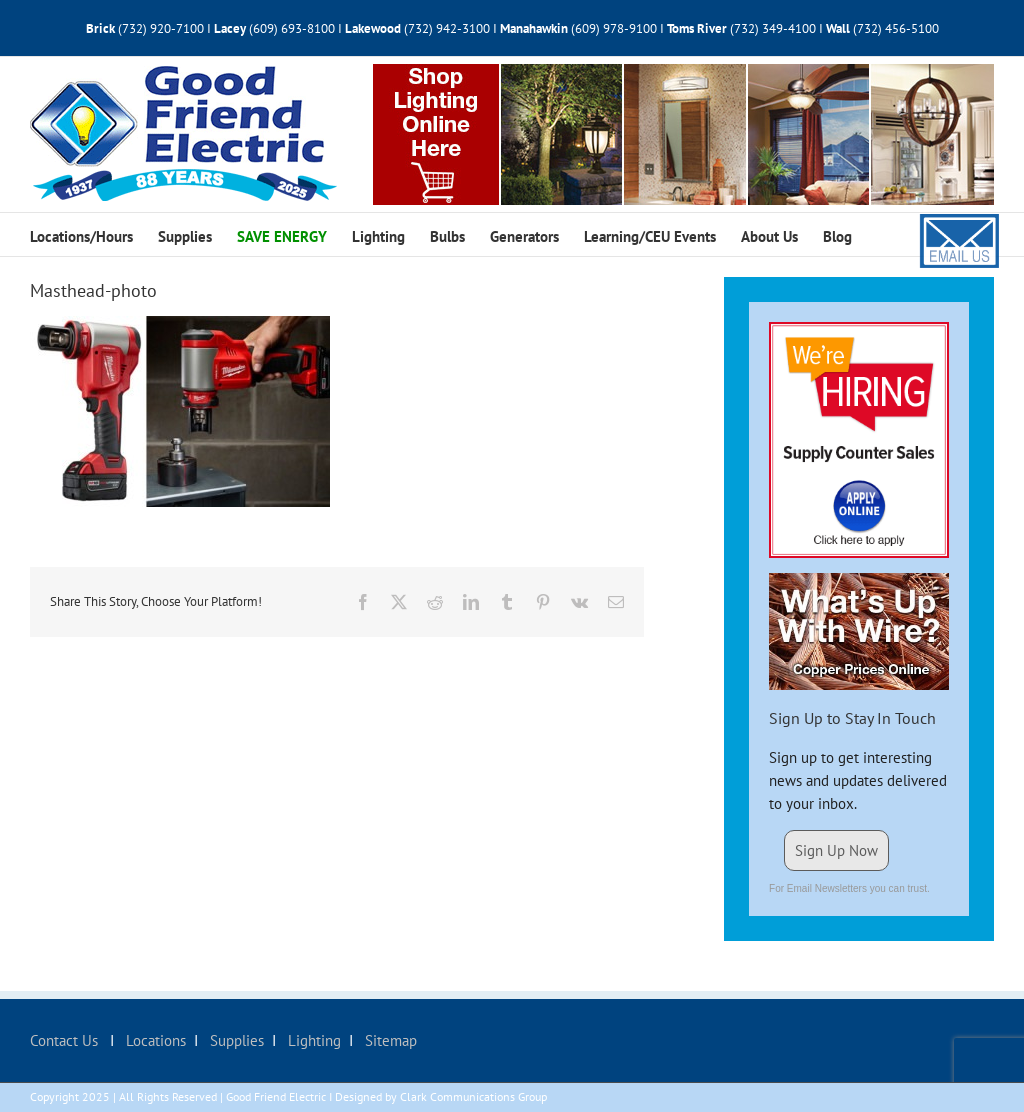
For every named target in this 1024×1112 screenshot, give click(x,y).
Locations (154, 1040)
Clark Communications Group (473, 1096)
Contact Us (66, 1040)
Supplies (235, 1040)
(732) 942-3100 (447, 28)
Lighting (312, 1040)
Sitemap (389, 1040)
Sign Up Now (836, 850)
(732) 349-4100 (774, 28)
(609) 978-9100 (614, 28)
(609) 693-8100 (292, 28)
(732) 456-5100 (896, 28)
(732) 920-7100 (161, 28)
